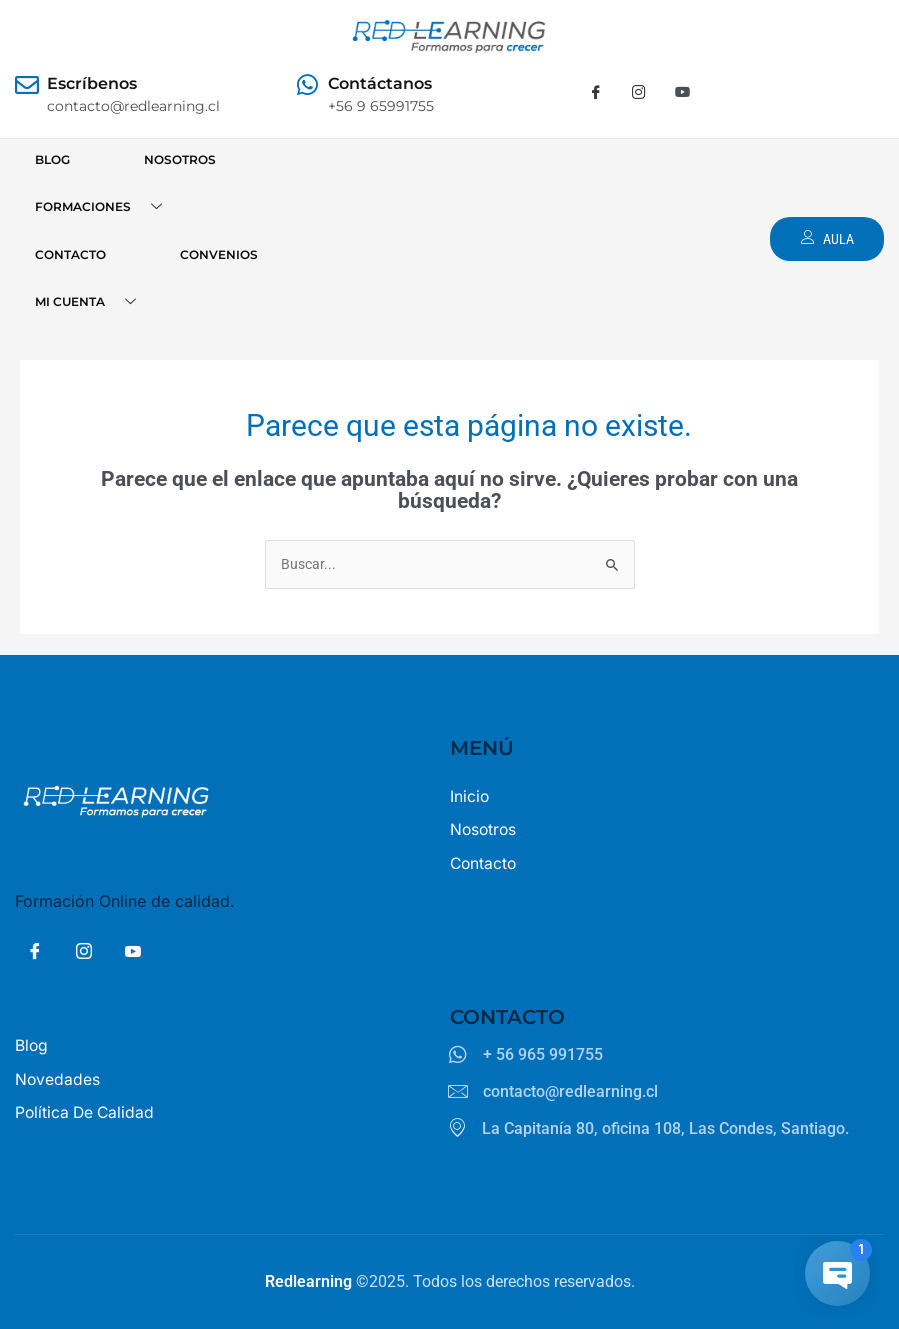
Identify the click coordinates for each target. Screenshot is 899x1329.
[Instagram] (639, 93)
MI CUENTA (93, 302)
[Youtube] (682, 93)
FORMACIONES (106, 207)
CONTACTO (70, 254)
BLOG (52, 159)
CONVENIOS (219, 254)
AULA (825, 239)
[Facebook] (596, 93)
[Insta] (84, 954)
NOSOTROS (180, 159)
